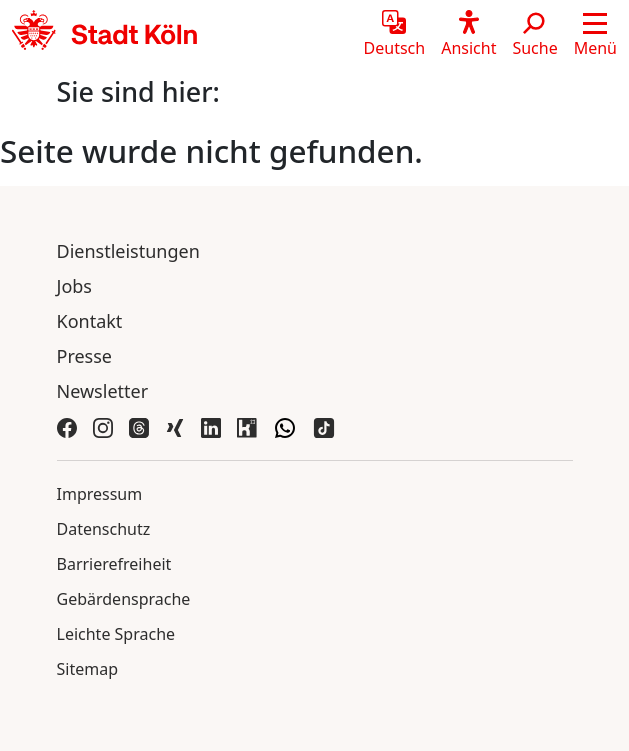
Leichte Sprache (116, 634)
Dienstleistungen (128, 251)
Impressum (100, 494)
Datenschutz (104, 529)
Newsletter (103, 391)
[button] (595, 35)
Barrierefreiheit (114, 564)
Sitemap (88, 669)
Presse (85, 356)
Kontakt (90, 321)
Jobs (75, 286)
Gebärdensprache (124, 599)
